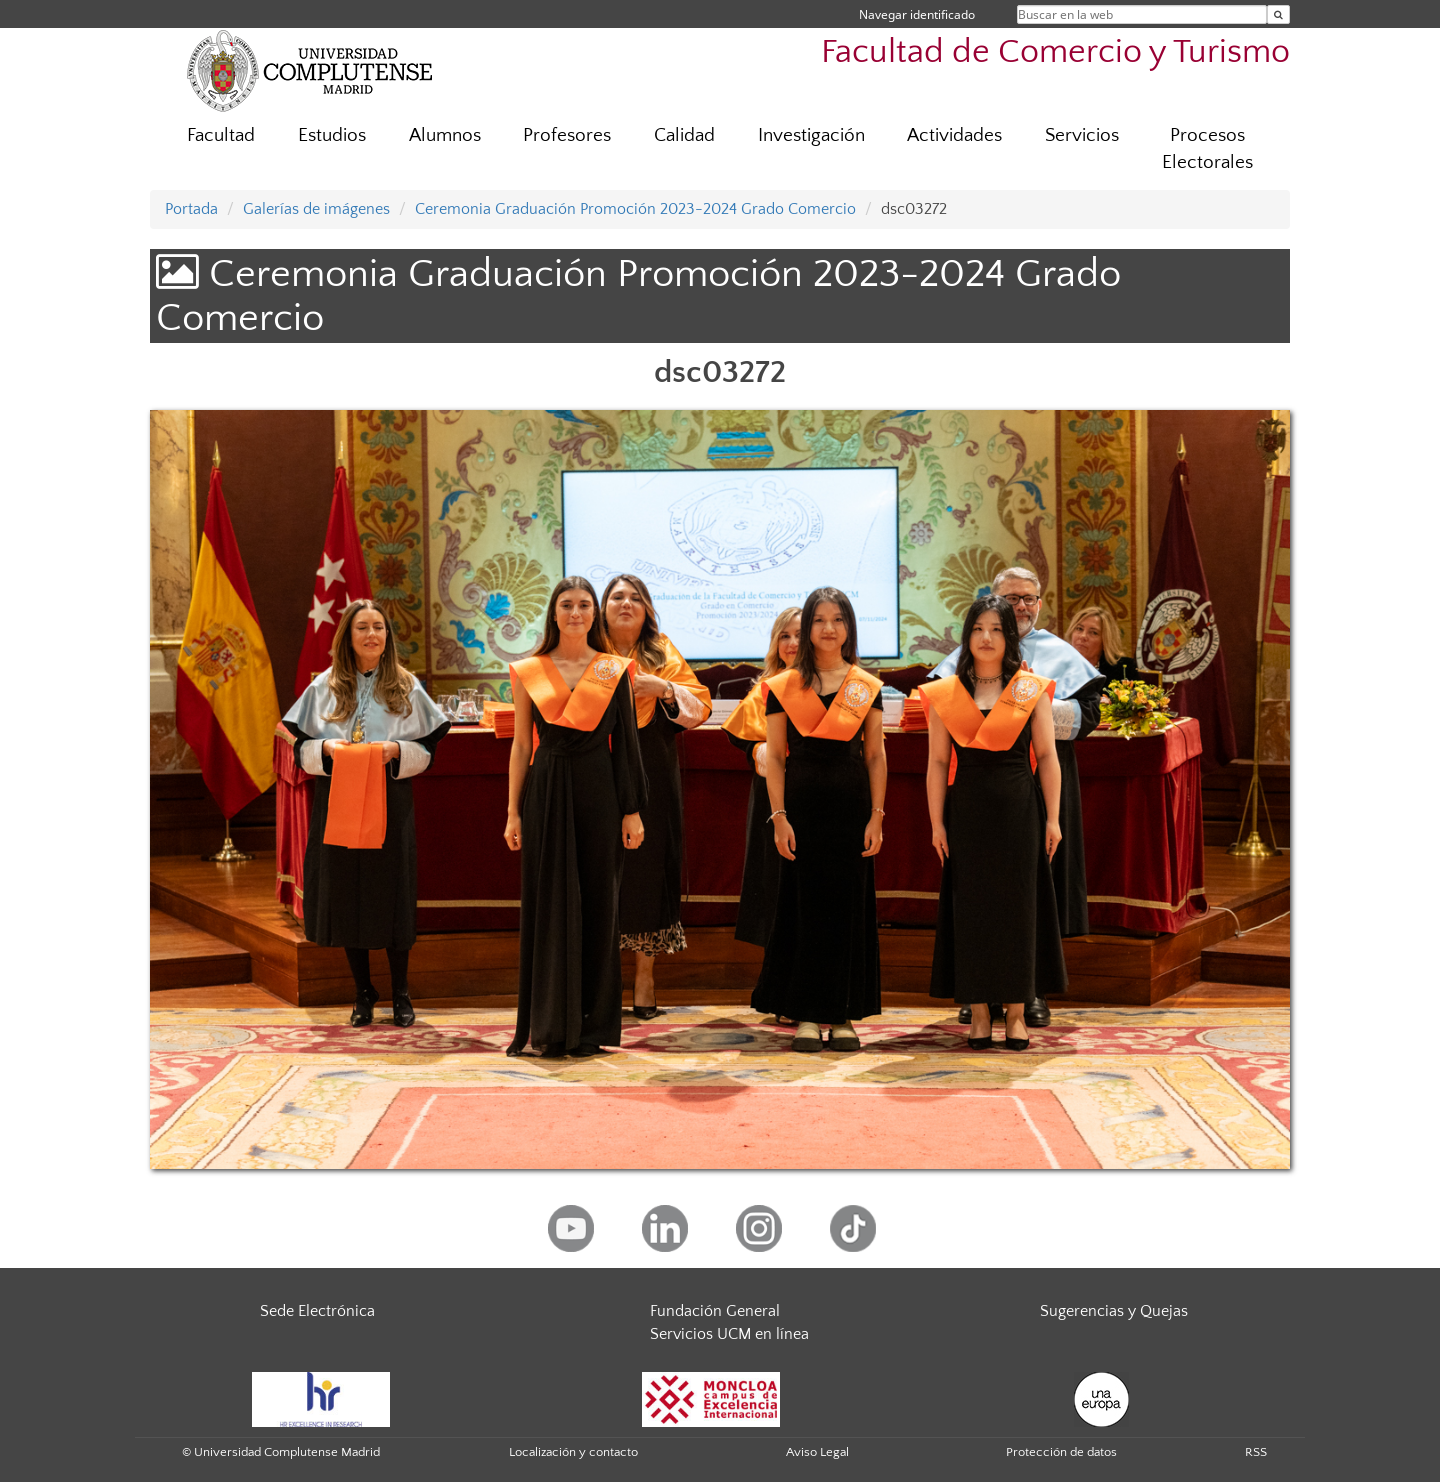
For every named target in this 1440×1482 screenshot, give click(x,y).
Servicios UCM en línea (729, 1334)
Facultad (221, 135)
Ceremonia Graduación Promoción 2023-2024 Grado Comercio (635, 209)
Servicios (1082, 135)
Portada (191, 209)
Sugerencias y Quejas (1114, 1311)
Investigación (811, 135)
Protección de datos (1061, 1452)
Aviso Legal (817, 1452)
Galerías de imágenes (316, 209)
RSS (1256, 1452)
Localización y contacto (573, 1452)
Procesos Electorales (1207, 149)
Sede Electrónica (317, 1311)
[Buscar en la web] (1278, 14)
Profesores (567, 135)
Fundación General (715, 1311)
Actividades (954, 135)
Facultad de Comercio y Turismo (1055, 52)
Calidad (684, 135)
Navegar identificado (917, 14)
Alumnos (445, 135)
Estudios (332, 135)
